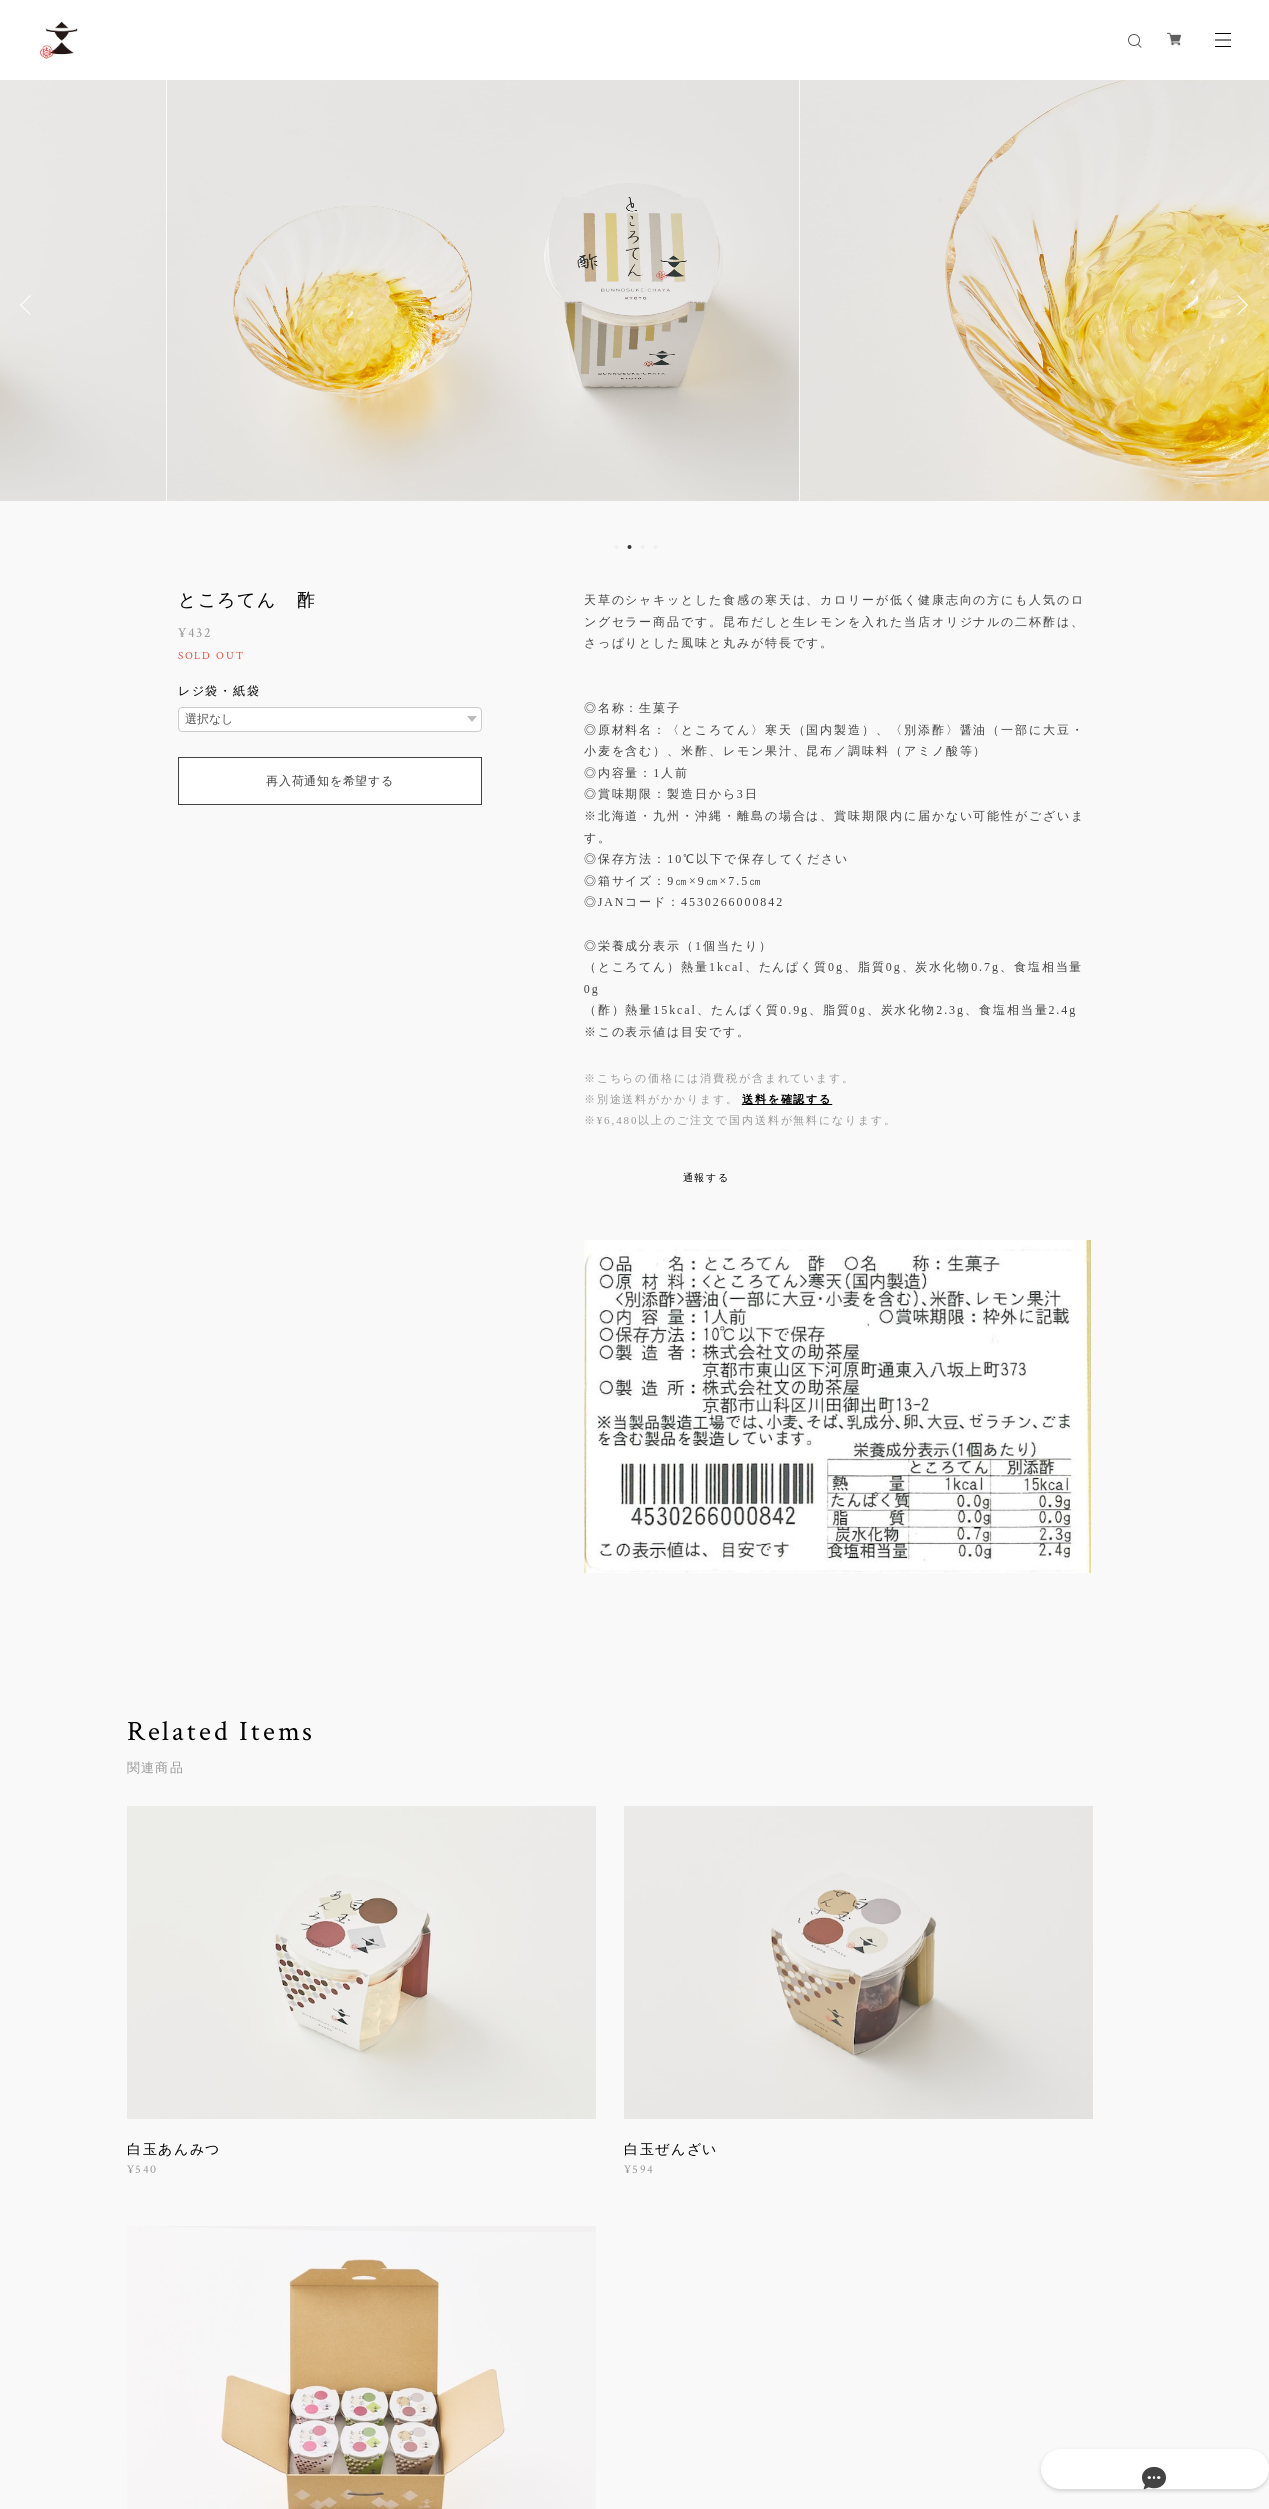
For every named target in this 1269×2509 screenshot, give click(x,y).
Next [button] (1239, 305)
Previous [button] (30, 305)
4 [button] (656, 547)
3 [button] (643, 547)
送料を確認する (787, 1099)
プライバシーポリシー (210, 2398)
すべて (190, 2225)
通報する (707, 1177)
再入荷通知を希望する (329, 781)
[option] (634, 305)
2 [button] (630, 547)
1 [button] (617, 547)
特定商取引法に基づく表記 (362, 2398)
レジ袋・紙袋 (220, 691)
